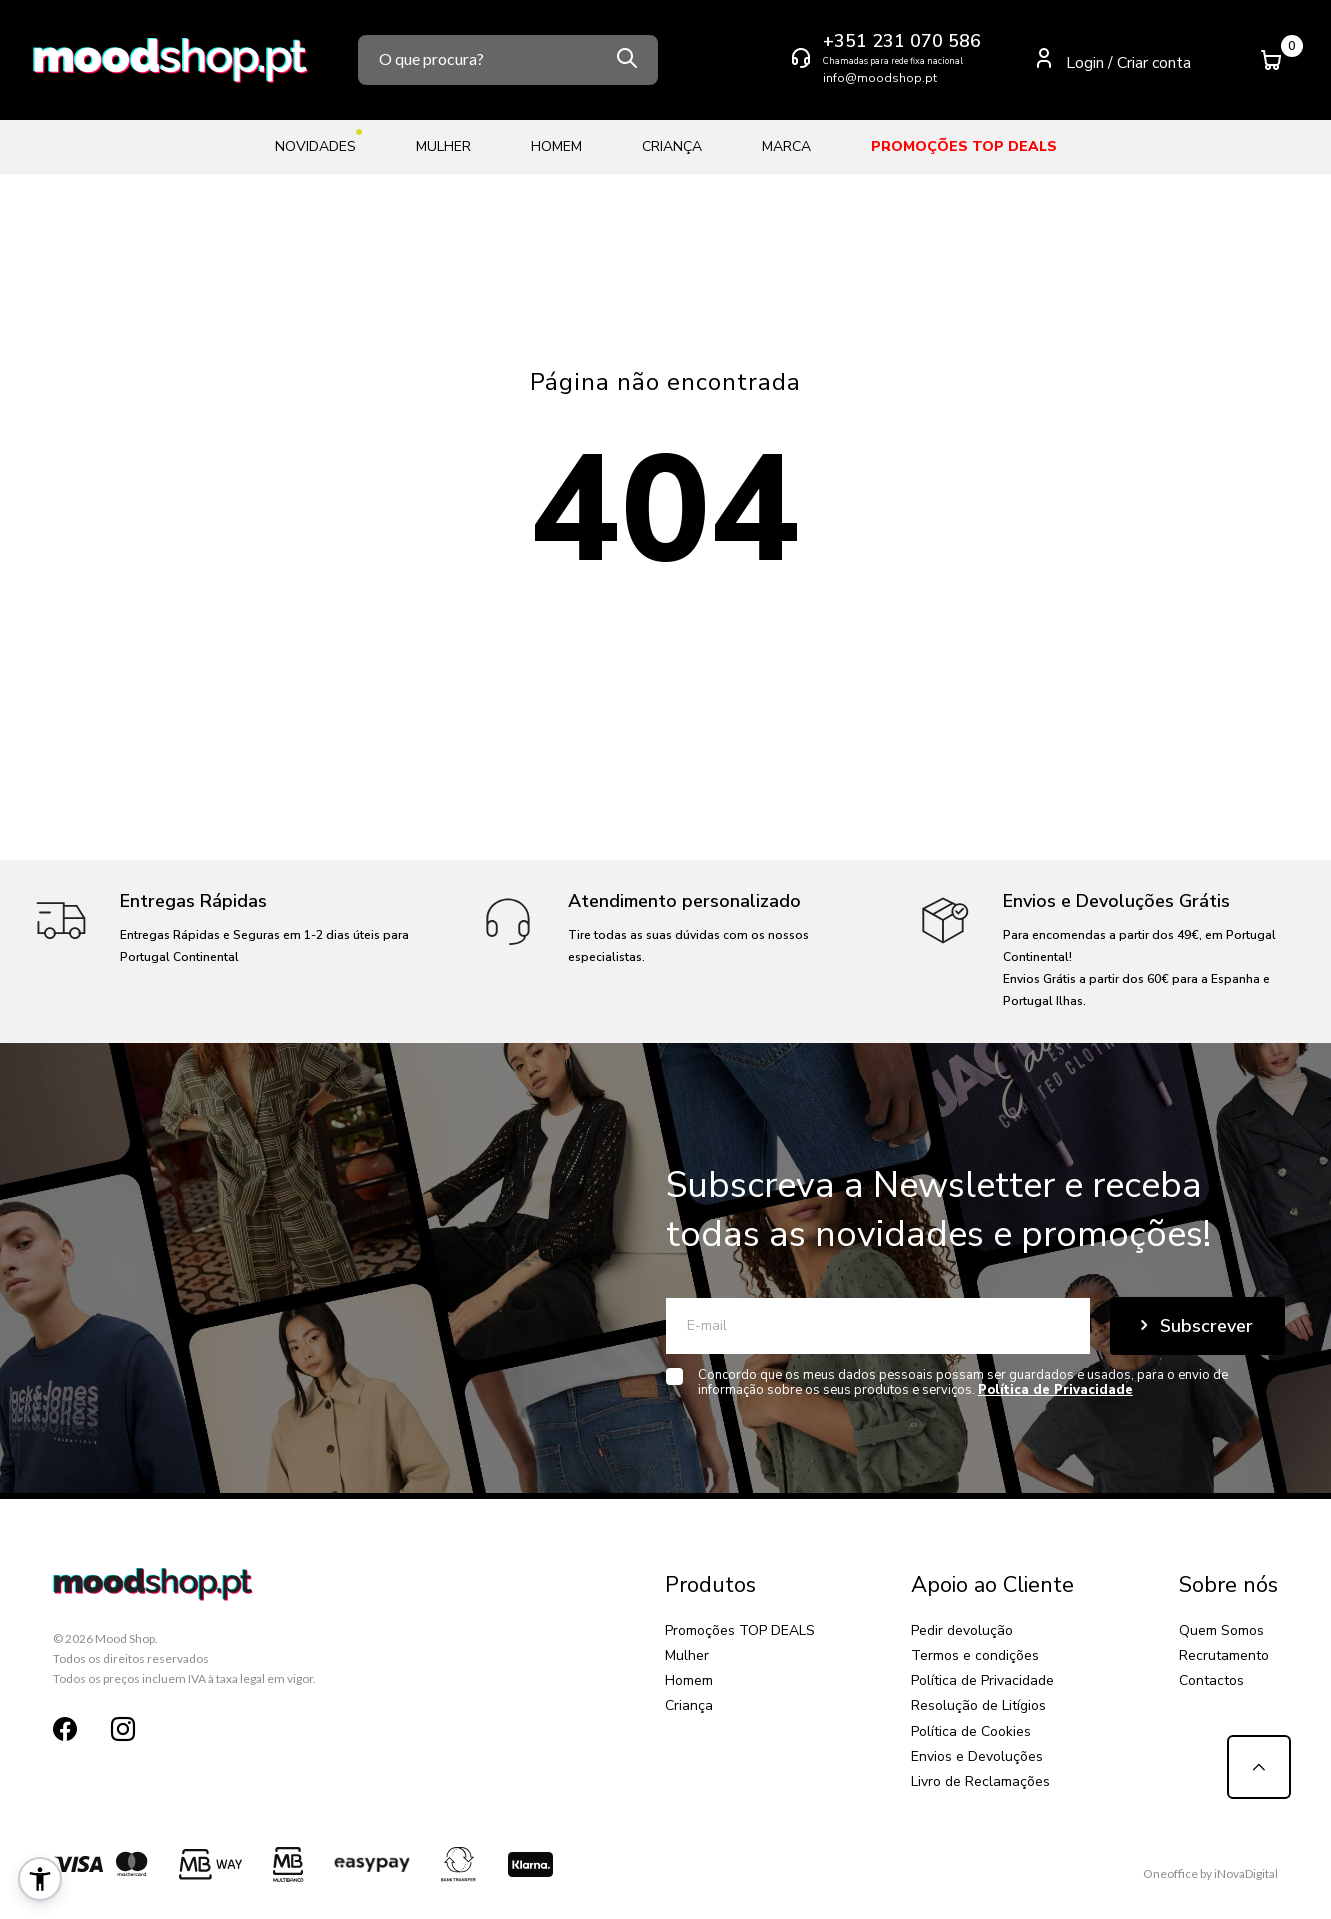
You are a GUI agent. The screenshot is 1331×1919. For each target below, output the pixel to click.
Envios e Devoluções (977, 1756)
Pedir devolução (962, 1630)
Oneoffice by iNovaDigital (1210, 1873)
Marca (786, 146)
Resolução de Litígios (978, 1705)
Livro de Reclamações (980, 1781)
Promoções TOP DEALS (964, 146)
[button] (40, 1879)
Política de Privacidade (982, 1680)
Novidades (315, 142)
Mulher (443, 146)
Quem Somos (1221, 1630)
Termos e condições (975, 1655)
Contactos (1211, 1680)
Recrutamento (1224, 1655)
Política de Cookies (971, 1731)
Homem (556, 146)
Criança (672, 146)
